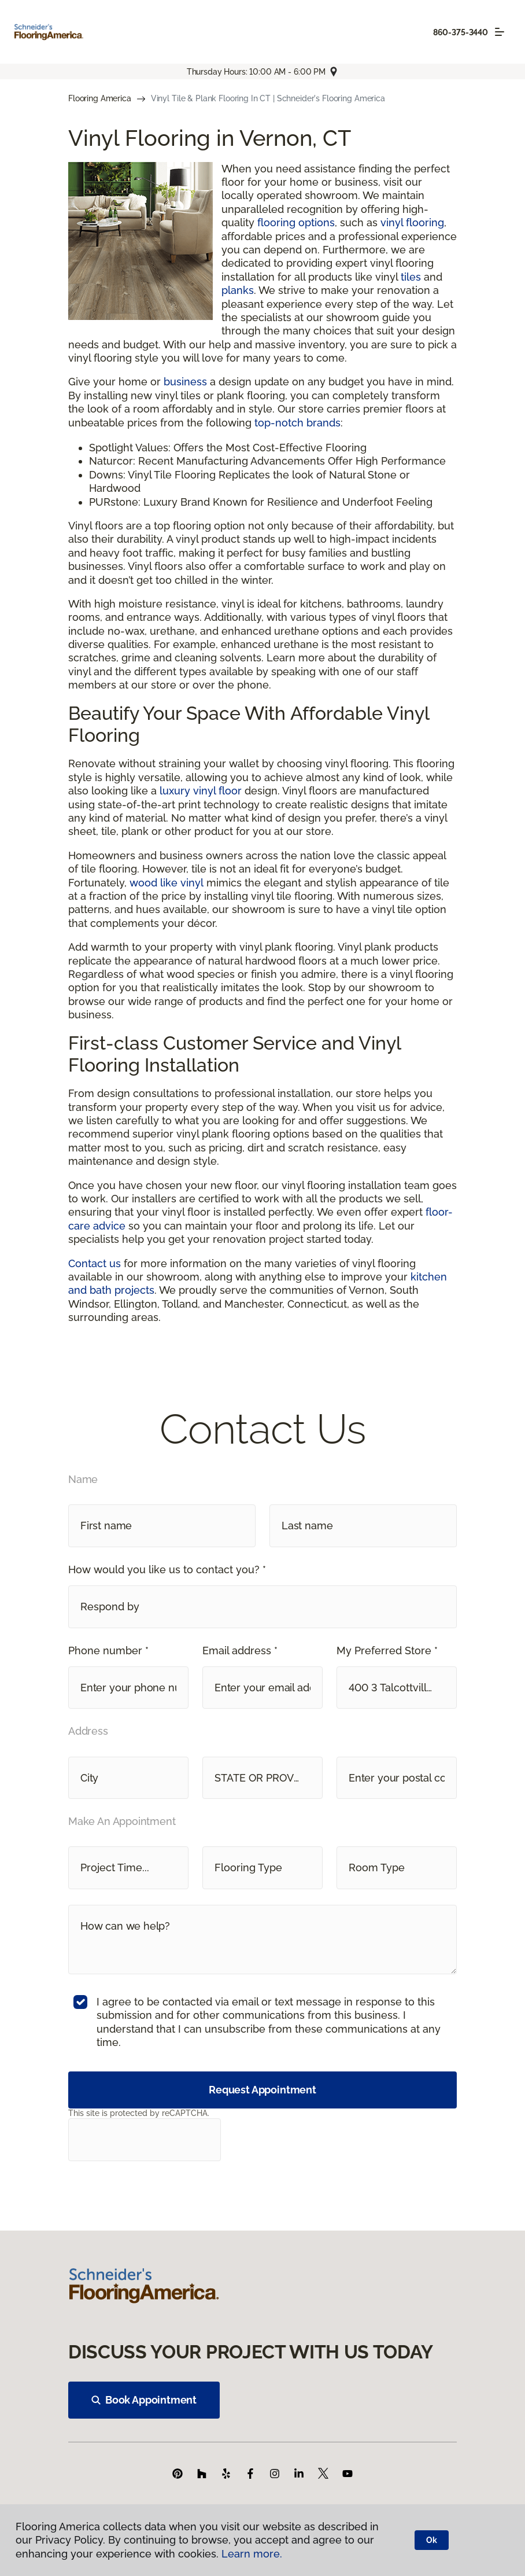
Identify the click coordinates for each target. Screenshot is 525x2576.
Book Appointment (144, 2400)
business (185, 382)
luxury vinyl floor (201, 791)
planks (237, 290)
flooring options (296, 222)
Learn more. (251, 2554)
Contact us (94, 1263)
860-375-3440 (460, 32)
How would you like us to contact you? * (167, 1569)
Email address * (240, 1650)
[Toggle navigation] (499, 31)
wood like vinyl (167, 883)
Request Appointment (262, 2090)
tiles (411, 277)
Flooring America (99, 98)
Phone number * (108, 1650)
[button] (262, 1606)
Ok (431, 2540)
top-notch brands (297, 423)
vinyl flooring (412, 222)
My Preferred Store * (387, 1650)
